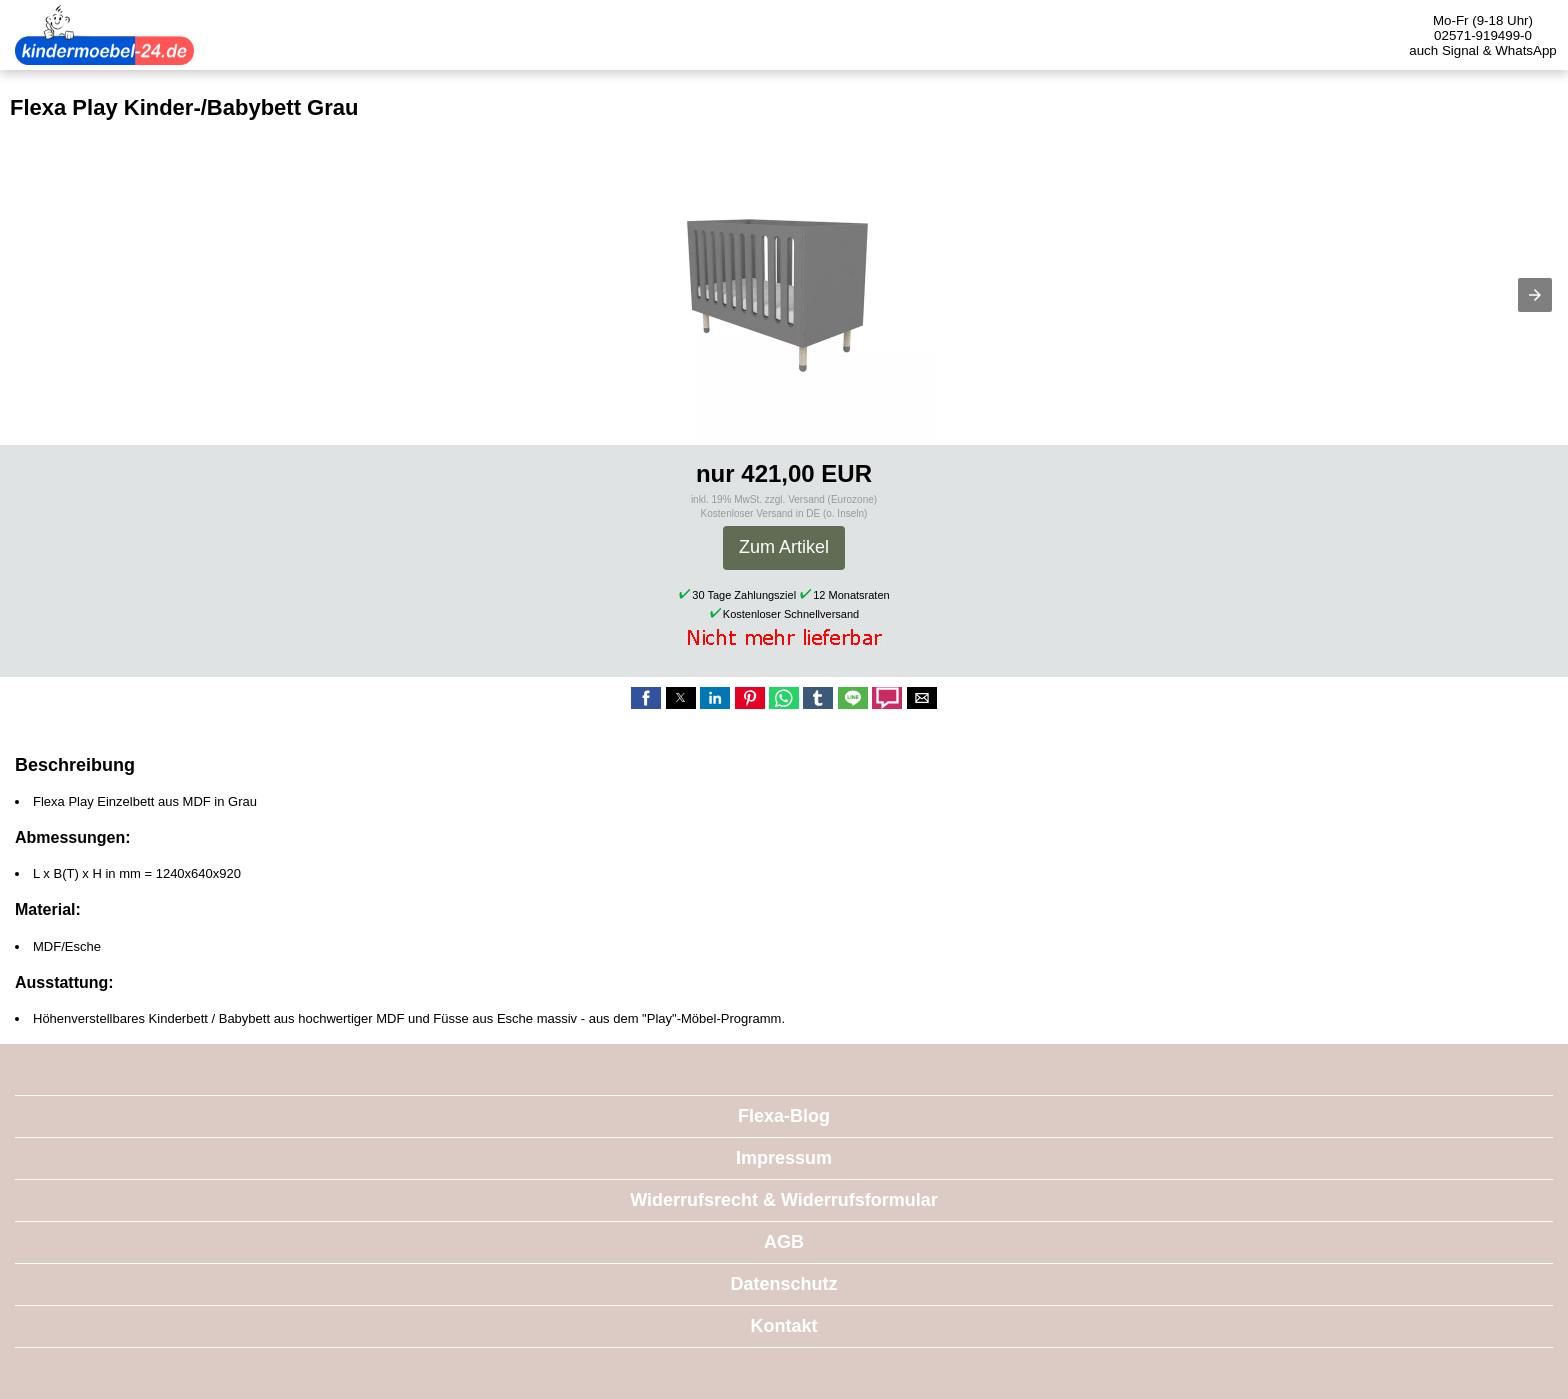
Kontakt (784, 1326)
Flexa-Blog (784, 1116)
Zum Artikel (784, 547)
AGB (784, 1242)
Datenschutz (783, 1284)
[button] (1535, 295)
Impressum (784, 1158)
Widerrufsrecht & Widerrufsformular (784, 1200)
